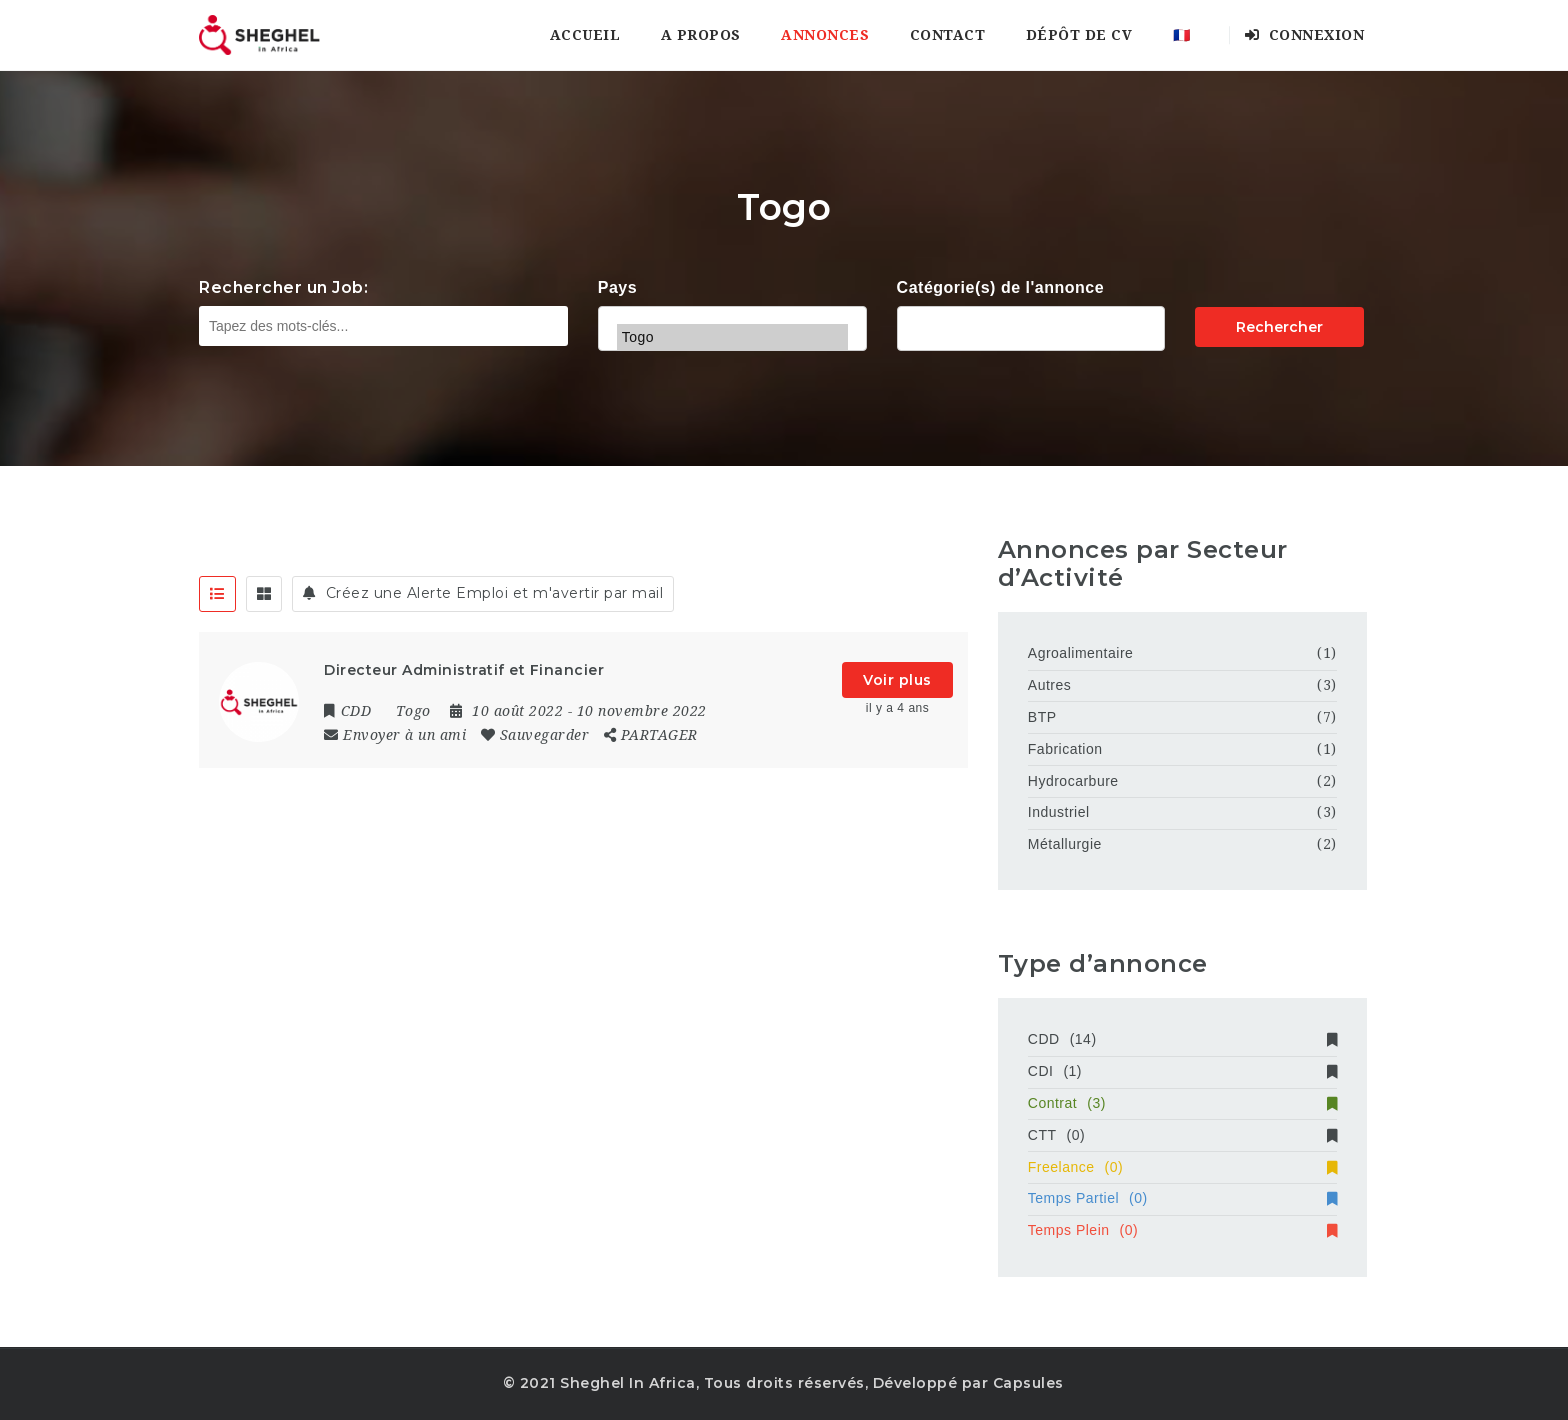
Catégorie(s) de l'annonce (1000, 287)
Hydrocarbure (1073, 781)
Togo (732, 337)
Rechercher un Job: (283, 287)
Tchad (732, 311)
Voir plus (897, 680)
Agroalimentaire (1081, 653)
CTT (1182, 1135)
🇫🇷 (1182, 35)
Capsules (1028, 1383)
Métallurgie (1065, 844)
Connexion (1305, 35)
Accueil (585, 35)
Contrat (1182, 1103)
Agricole (1031, 326)
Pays (617, 287)
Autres (1049, 685)
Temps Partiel (1182, 1198)
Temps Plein (1182, 1230)
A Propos (701, 35)
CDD (1182, 1039)
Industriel (1059, 812)
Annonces (825, 35)
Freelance (1182, 1167)
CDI (1182, 1071)
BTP (1042, 717)
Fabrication (1065, 749)
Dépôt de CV (1079, 35)
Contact (948, 35)
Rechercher (1279, 327)
